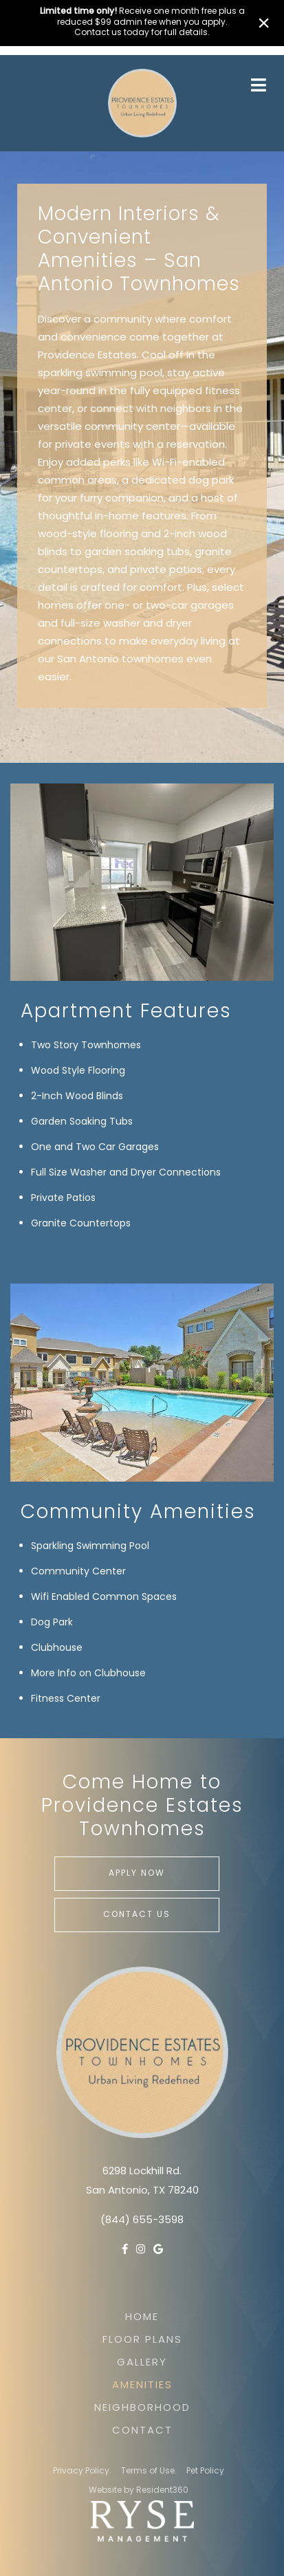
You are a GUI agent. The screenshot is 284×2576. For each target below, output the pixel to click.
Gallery (142, 2363)
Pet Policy (205, 2471)
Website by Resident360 (138, 2491)
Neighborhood (142, 2408)
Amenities (142, 2385)
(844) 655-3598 (142, 2220)
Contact (142, 2431)
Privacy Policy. (82, 2471)
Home (142, 2317)
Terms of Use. (149, 2471)
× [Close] (263, 23)
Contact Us (137, 1915)
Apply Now (137, 1874)
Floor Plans (142, 2340)
